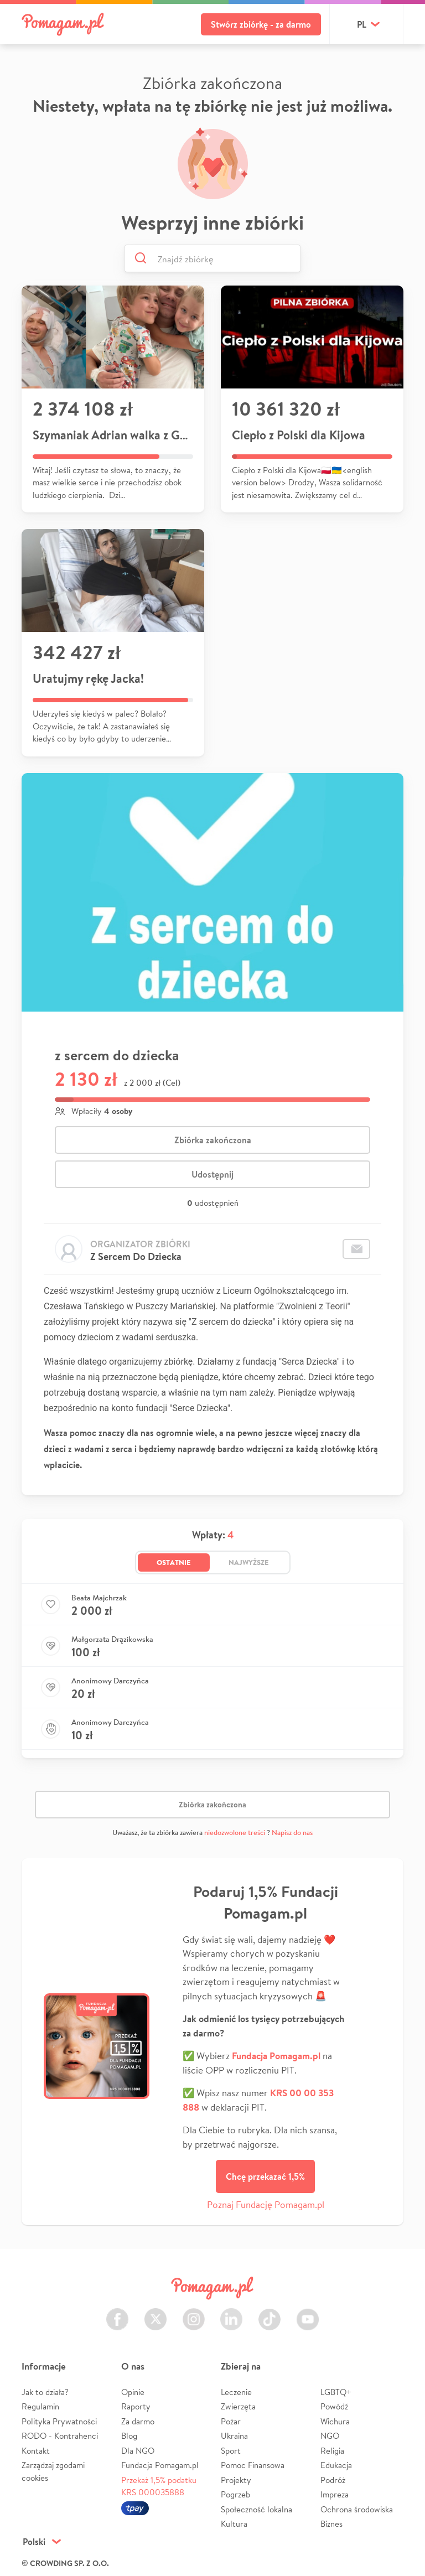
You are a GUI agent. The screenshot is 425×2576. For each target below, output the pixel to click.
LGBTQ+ (335, 2392)
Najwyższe (249, 1562)
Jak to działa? (45, 2392)
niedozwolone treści (234, 1832)
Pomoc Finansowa (252, 2465)
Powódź (334, 2406)
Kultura (234, 2523)
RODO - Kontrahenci (60, 2435)
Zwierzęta (238, 2406)
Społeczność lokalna (256, 2509)
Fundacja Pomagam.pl (160, 2465)
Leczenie (236, 2392)
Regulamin (40, 2406)
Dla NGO (137, 2450)
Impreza (334, 2494)
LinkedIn (231, 2313)
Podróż (332, 2480)
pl (361, 24)
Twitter (155, 2313)
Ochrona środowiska (356, 2509)
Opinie (132, 2392)
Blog (129, 2435)
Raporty (136, 2406)
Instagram (194, 2313)
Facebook (117, 2313)
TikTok (269, 2313)
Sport (231, 2450)
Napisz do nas (292, 1832)
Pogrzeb (235, 2494)
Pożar (231, 2421)
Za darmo (137, 2421)
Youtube (308, 2313)
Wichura (335, 2421)
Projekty (236, 2480)
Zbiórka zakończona (212, 1140)
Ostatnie (174, 1562)
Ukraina (234, 2435)
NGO (329, 2435)
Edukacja (336, 2465)
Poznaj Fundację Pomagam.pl (265, 2204)
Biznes (331, 2523)
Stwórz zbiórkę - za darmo (261, 24)
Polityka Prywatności (59, 2421)
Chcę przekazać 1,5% (265, 2176)
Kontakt (36, 2450)
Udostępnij (212, 1174)
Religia (332, 2450)
